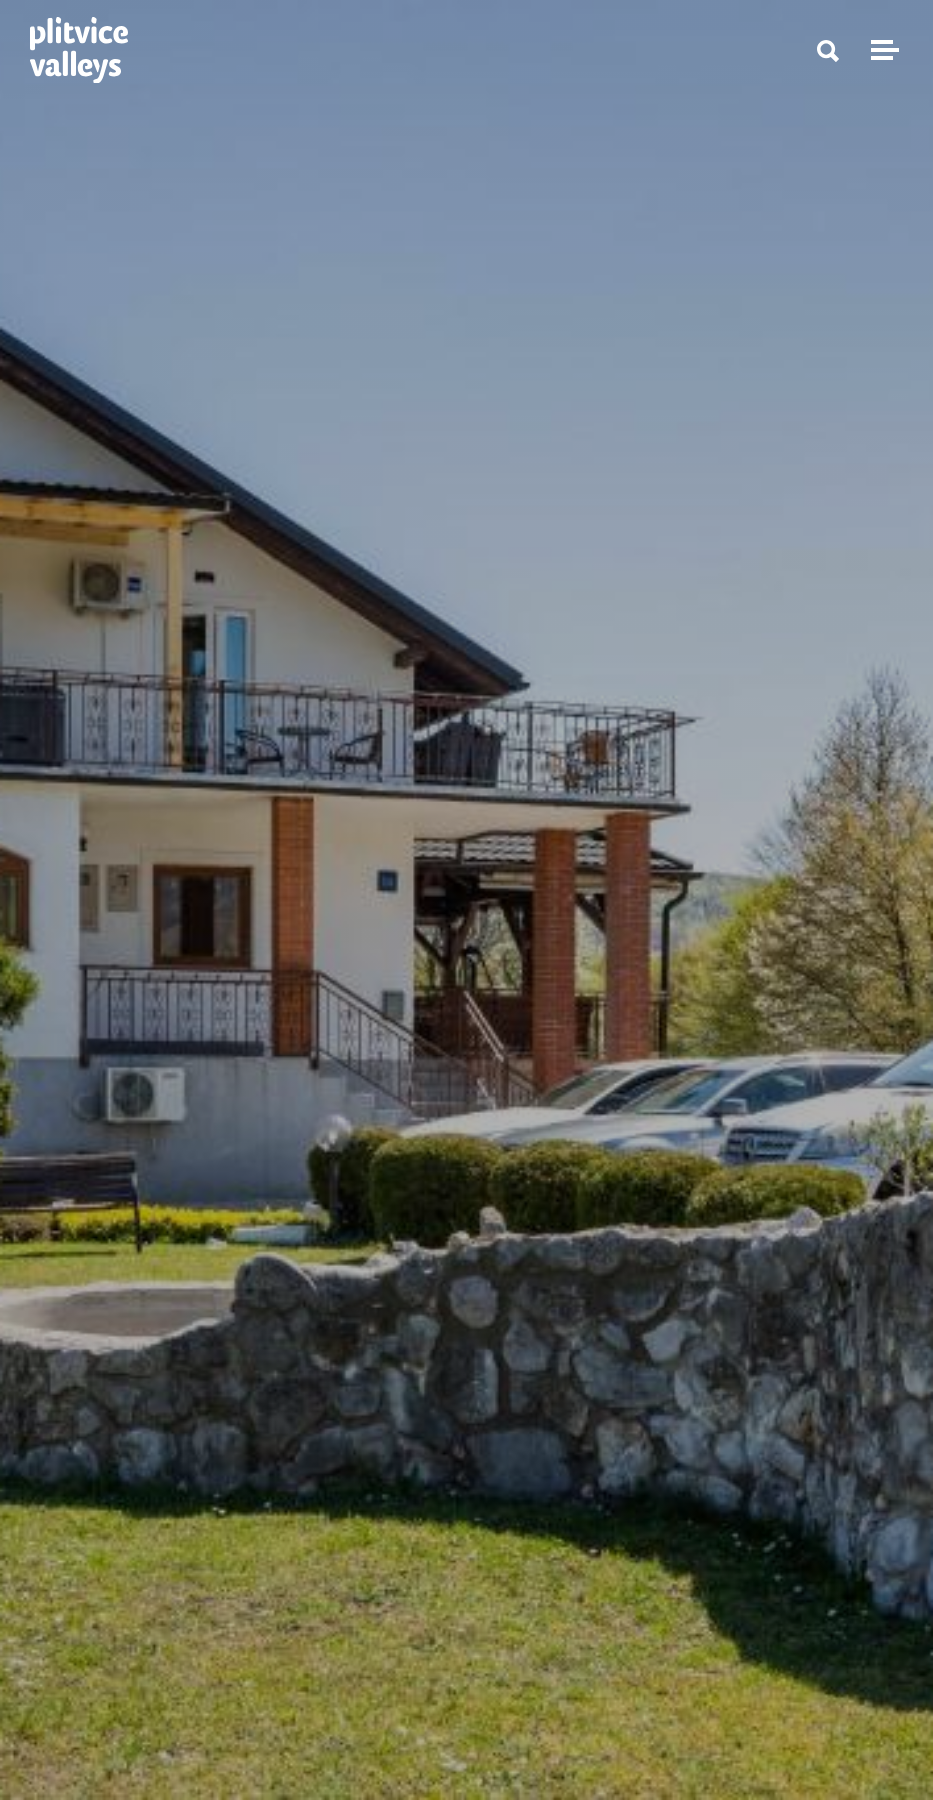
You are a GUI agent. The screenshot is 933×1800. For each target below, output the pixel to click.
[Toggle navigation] (882, 50)
